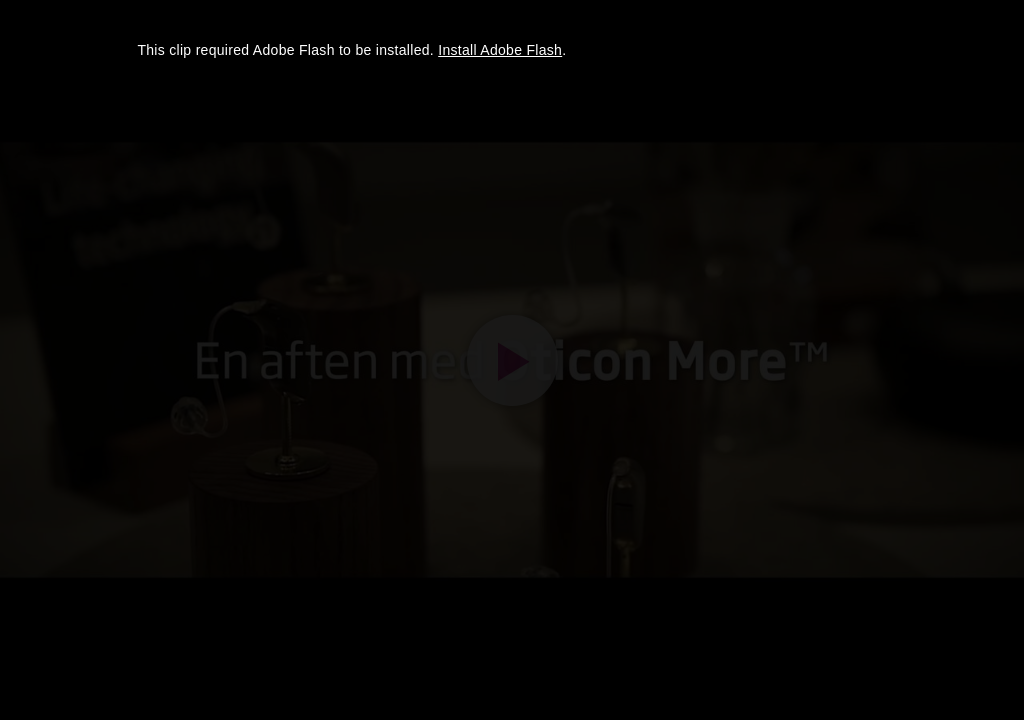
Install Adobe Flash (500, 50)
